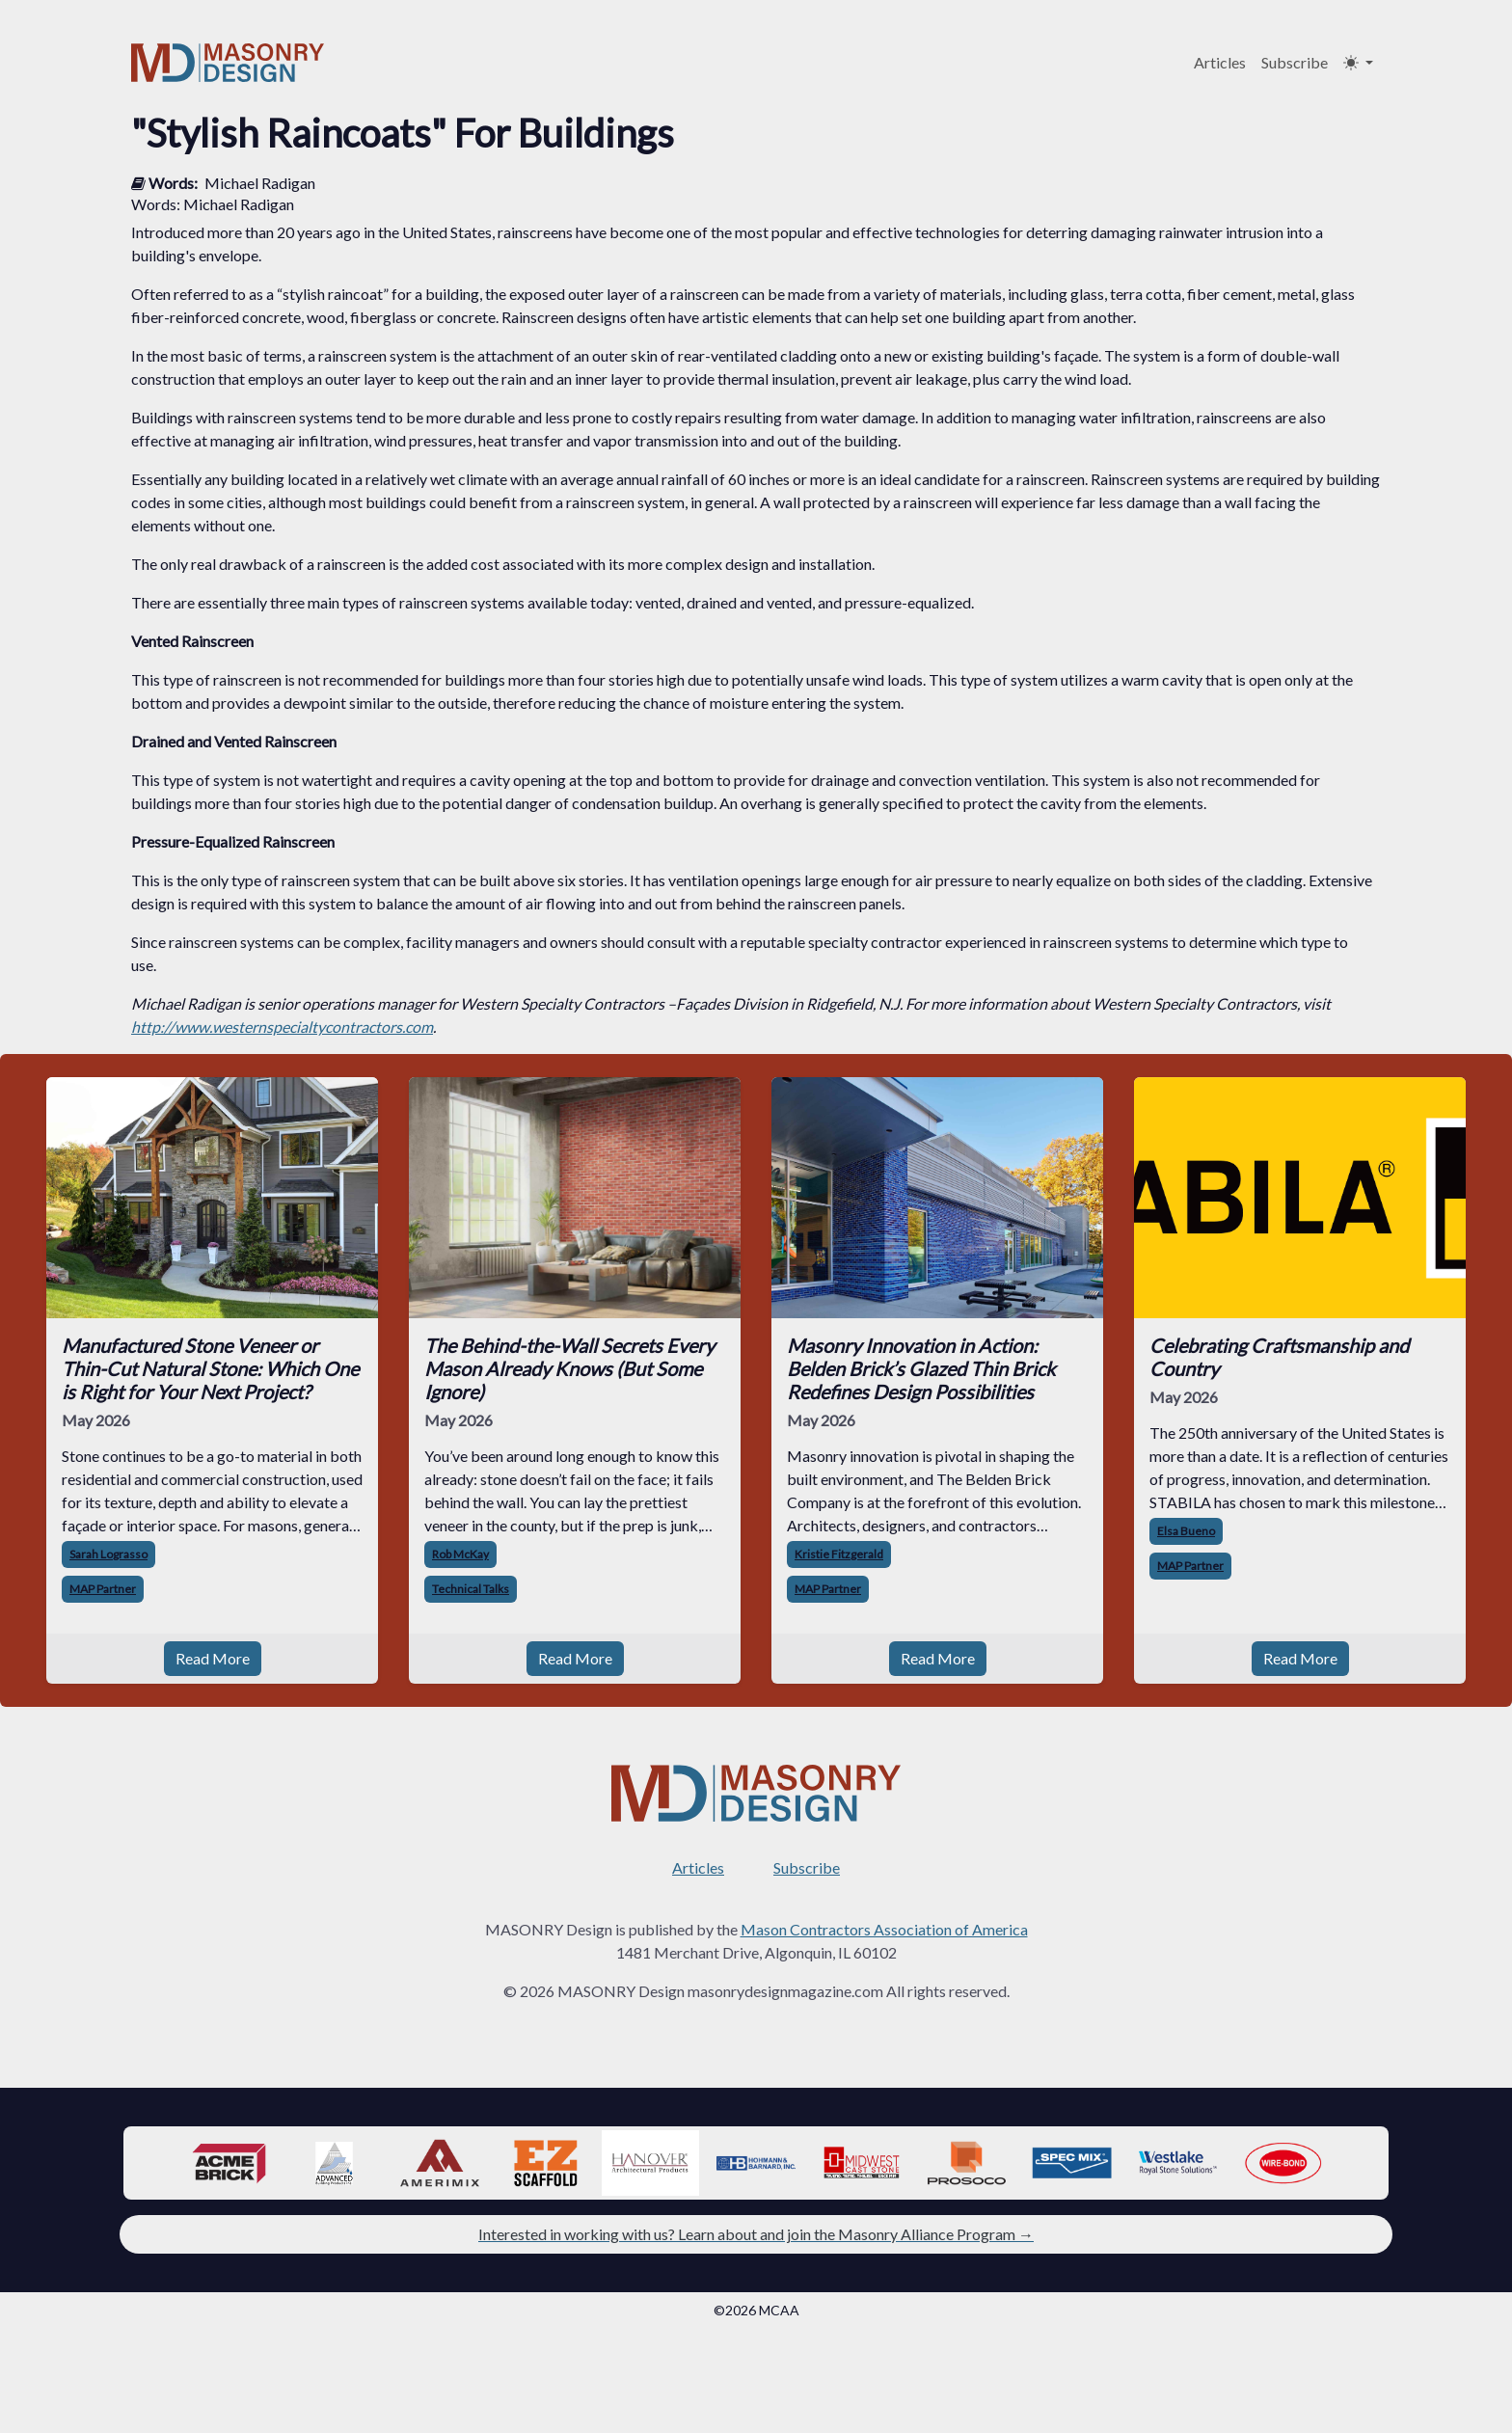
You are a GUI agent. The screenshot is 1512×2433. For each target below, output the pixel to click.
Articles (1220, 62)
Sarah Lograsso (108, 1554)
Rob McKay (460, 1554)
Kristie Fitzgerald (839, 1554)
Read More (213, 1658)
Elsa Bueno (1186, 1531)
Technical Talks (470, 1588)
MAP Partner (102, 1588)
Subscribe (1294, 62)
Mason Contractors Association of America (884, 1929)
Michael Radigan (259, 183)
